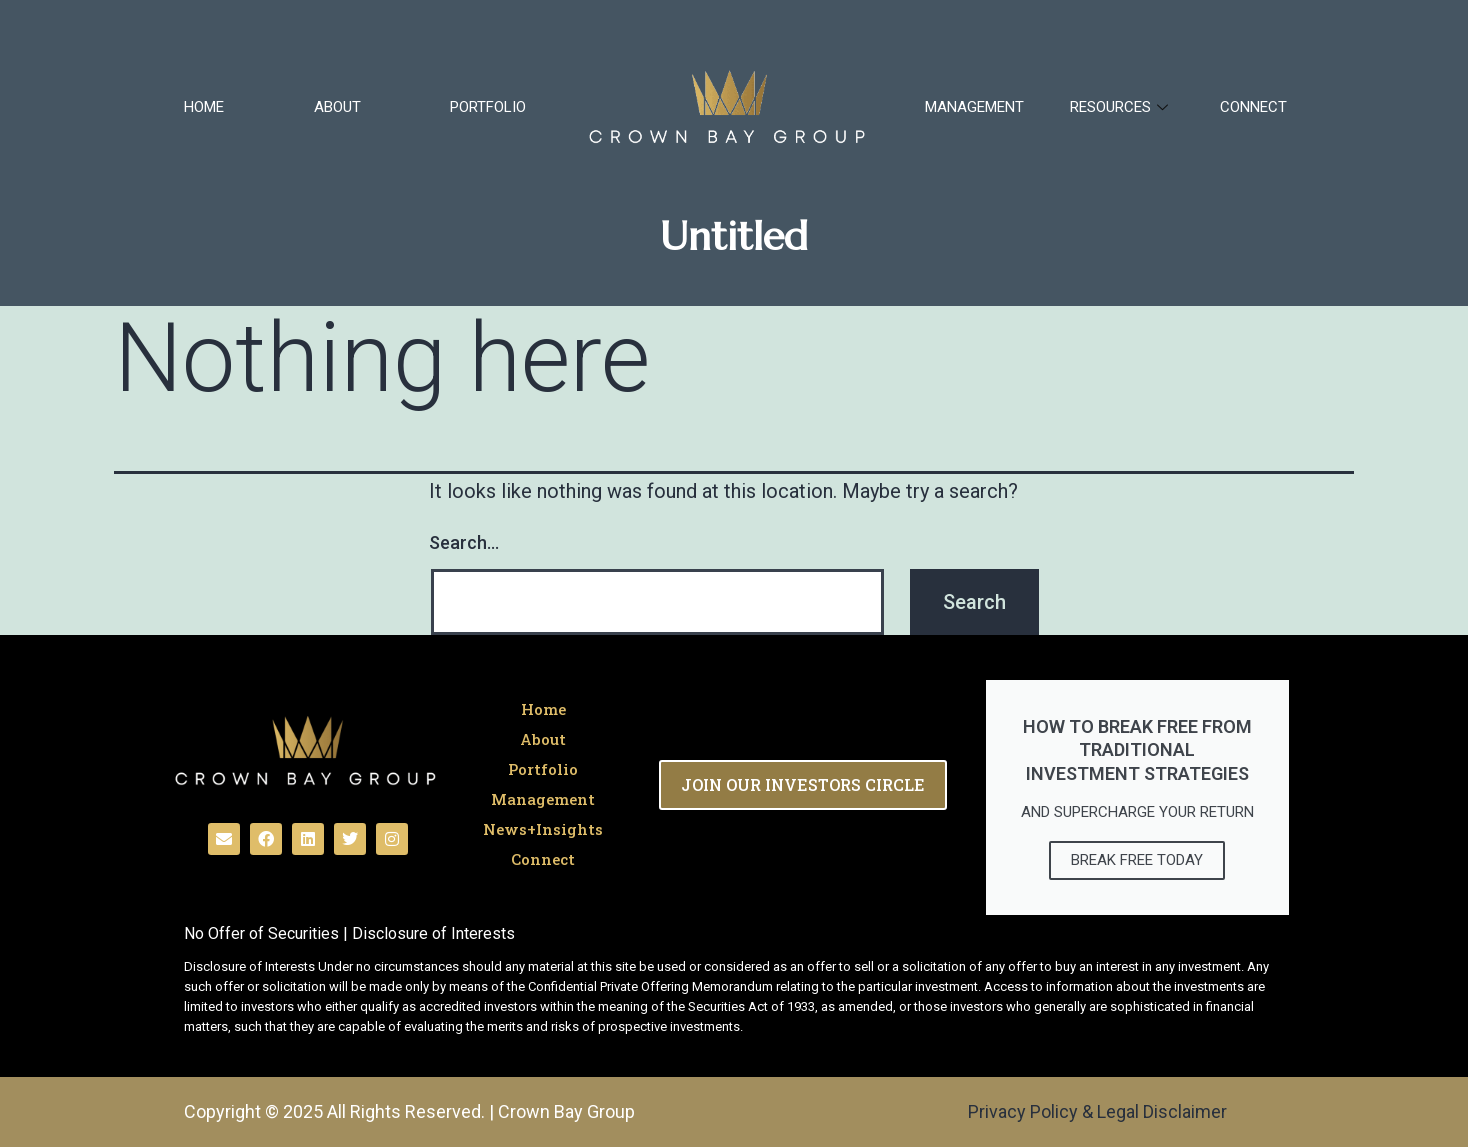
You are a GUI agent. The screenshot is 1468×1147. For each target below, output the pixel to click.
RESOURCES (1121, 107)
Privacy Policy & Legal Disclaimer (1097, 1111)
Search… (464, 542)
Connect (1253, 107)
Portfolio (488, 107)
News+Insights (543, 829)
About (337, 107)
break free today (1137, 860)
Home (204, 107)
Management (974, 107)
